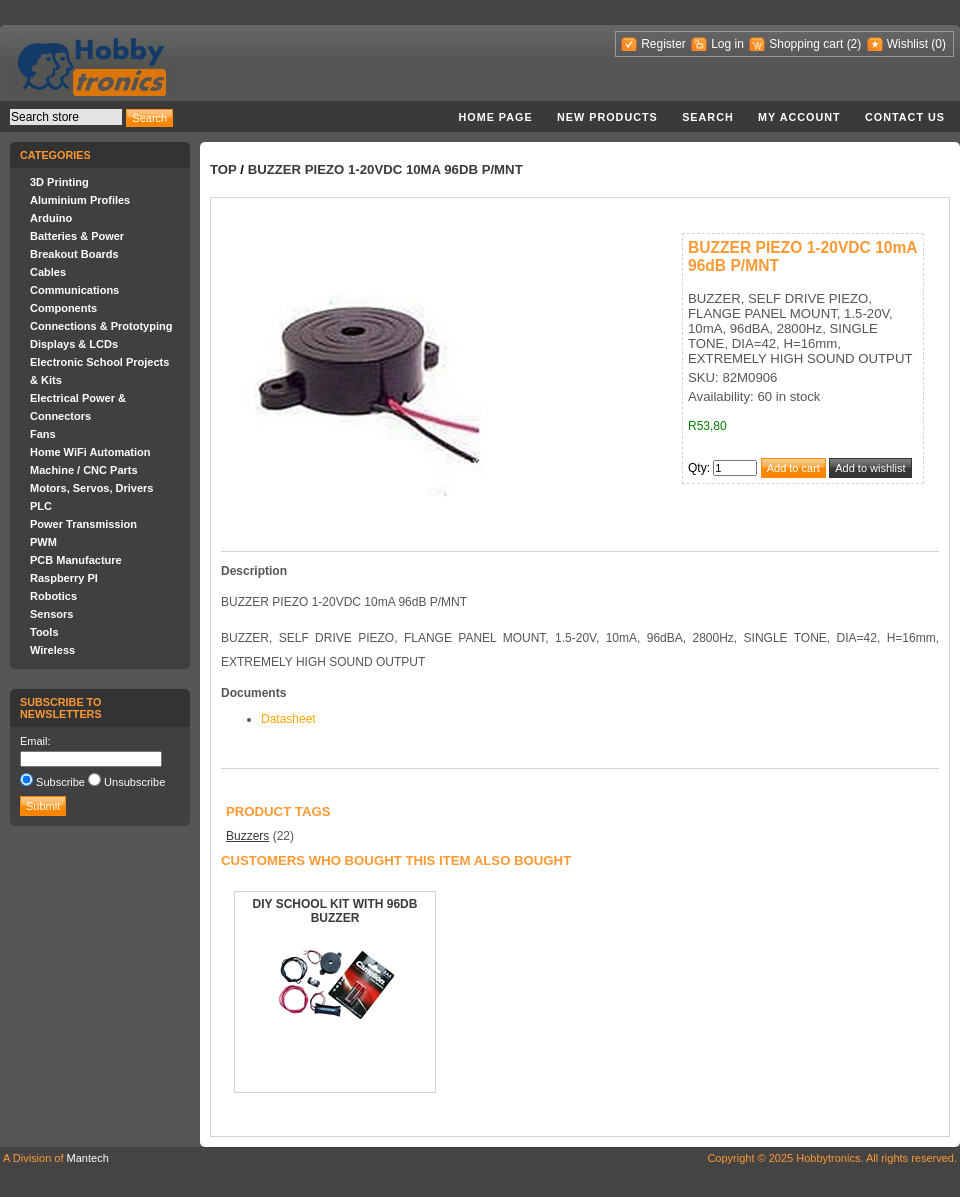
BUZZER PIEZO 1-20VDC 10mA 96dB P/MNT (385, 169)
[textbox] (66, 117)
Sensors (51, 614)
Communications (74, 290)
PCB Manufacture (76, 560)
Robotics (53, 596)
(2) (854, 44)
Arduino (51, 218)
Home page (495, 117)
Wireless (52, 650)
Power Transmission (83, 524)
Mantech (88, 1158)
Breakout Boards (74, 254)
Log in (727, 44)
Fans (43, 434)
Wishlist (907, 44)
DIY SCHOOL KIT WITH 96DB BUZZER (335, 911)
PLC (41, 506)
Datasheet (288, 719)
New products (607, 117)
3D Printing (59, 182)
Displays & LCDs (74, 344)
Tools (44, 632)
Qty (697, 468)
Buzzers (247, 836)
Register (663, 44)
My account (799, 117)
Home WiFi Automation (90, 452)
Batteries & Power (77, 236)
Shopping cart (806, 44)
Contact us (905, 117)
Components (63, 308)
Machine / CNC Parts (84, 470)
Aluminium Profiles (80, 200)
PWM (43, 542)
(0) (938, 44)
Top (223, 169)
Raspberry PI (64, 578)
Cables (48, 272)
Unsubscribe (134, 782)
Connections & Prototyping (101, 326)
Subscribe (60, 782)
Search (708, 117)
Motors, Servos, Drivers (92, 488)
